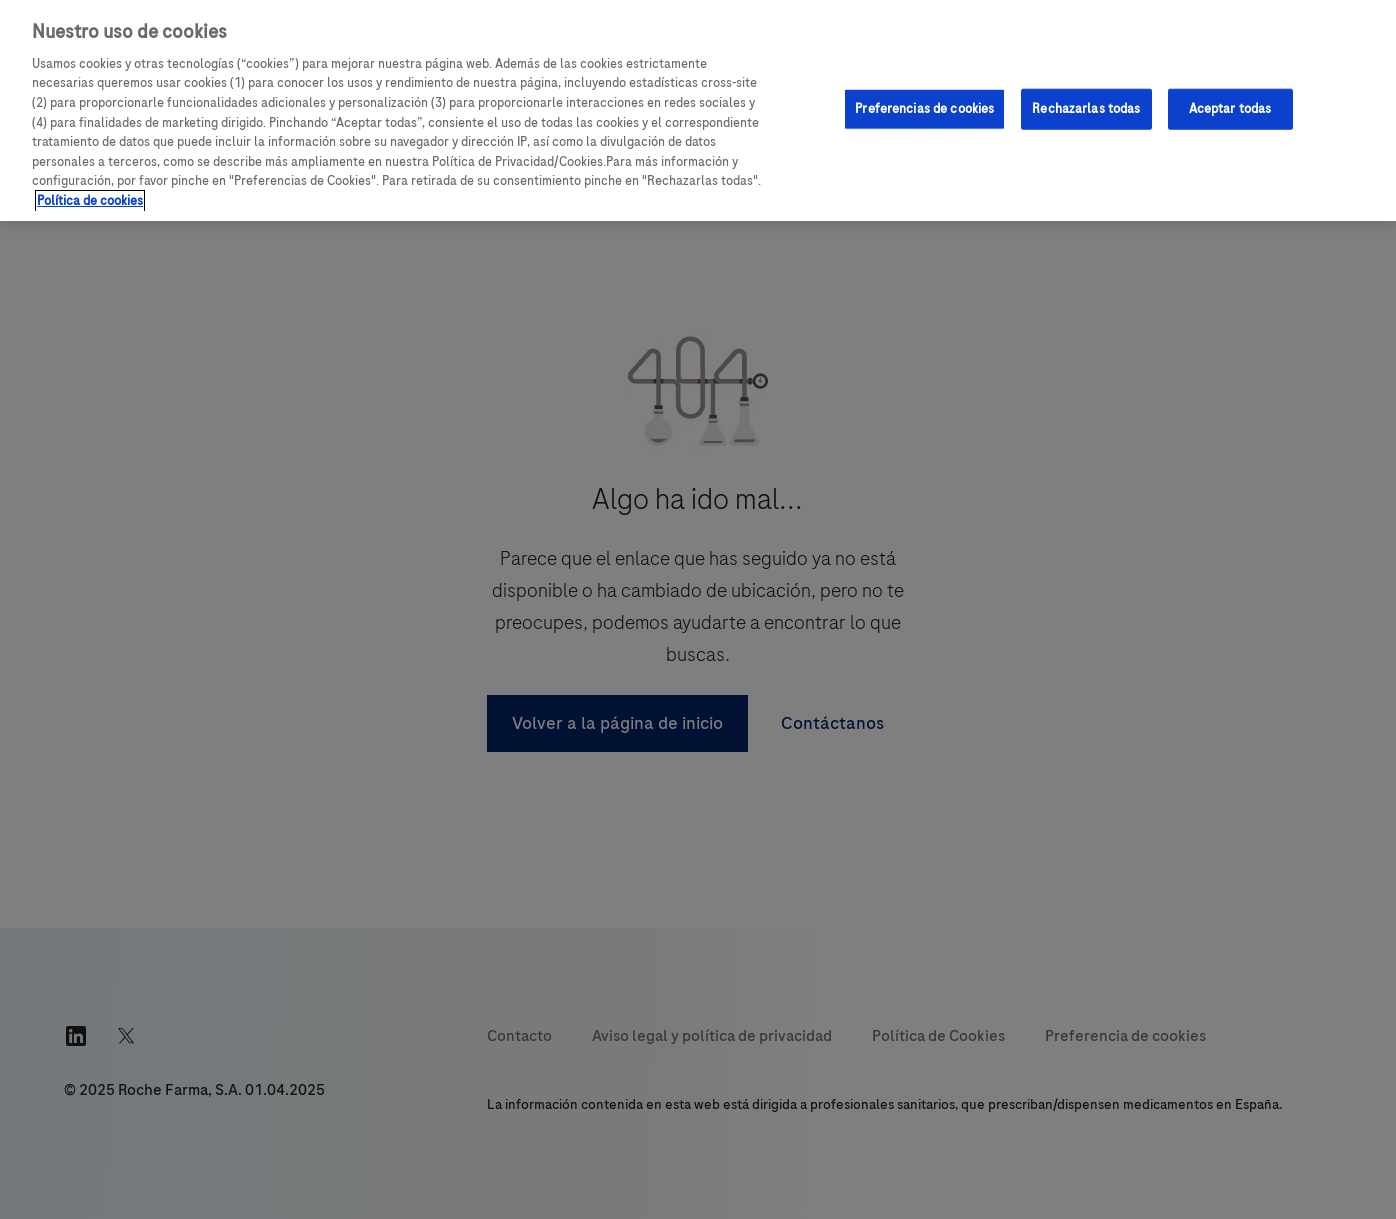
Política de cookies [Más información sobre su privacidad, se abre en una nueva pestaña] (90, 201)
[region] (698, 110)
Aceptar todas (1230, 108)
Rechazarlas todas (1086, 108)
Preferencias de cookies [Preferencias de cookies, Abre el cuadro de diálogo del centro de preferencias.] (924, 108)
